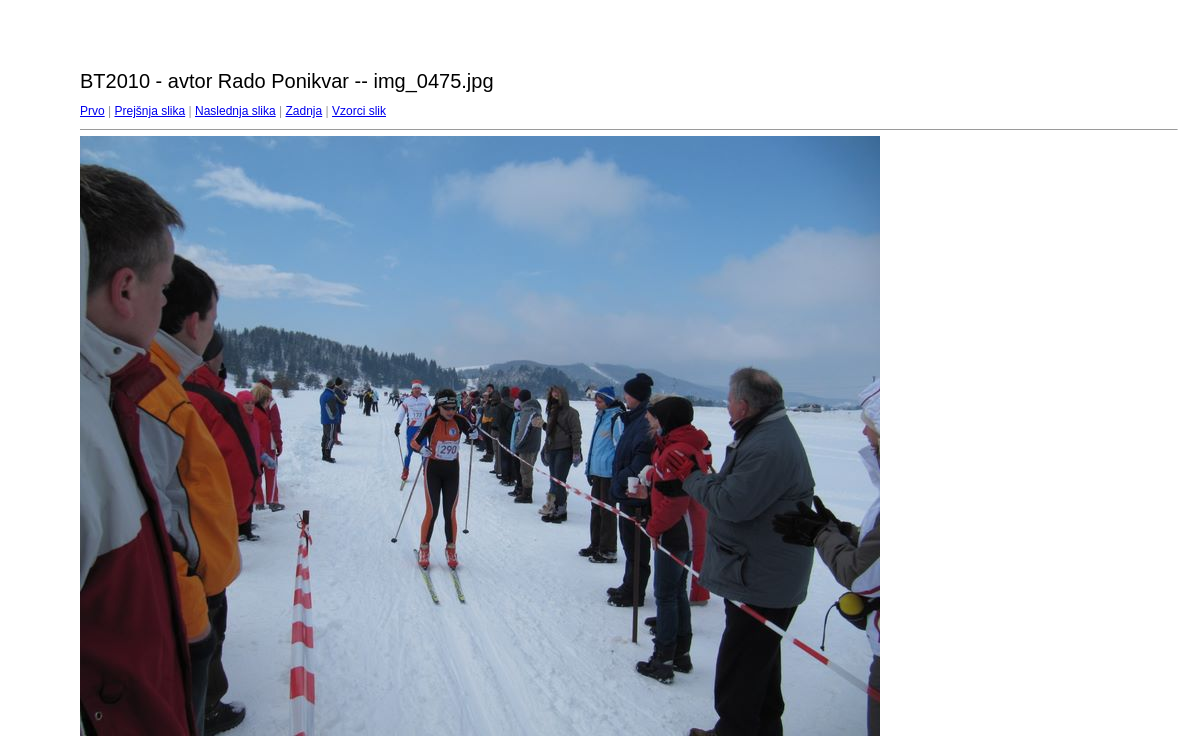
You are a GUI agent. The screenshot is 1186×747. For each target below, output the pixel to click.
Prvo (92, 111)
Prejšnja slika (149, 111)
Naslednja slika (235, 111)
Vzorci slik (359, 111)
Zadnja (304, 111)
